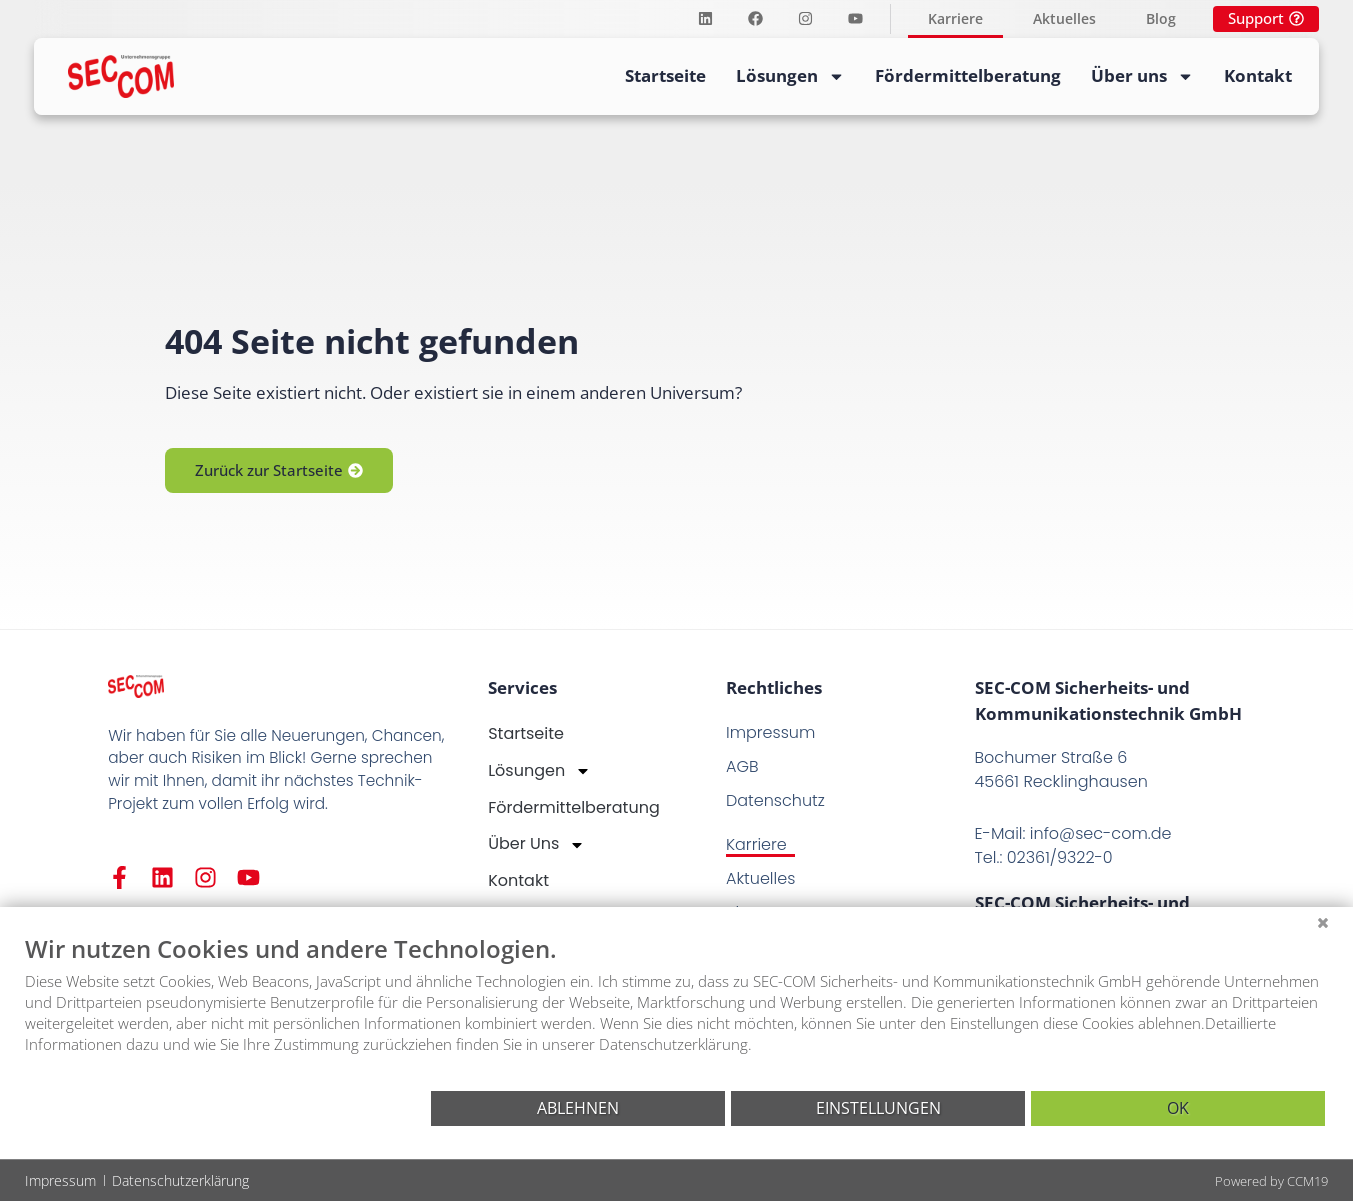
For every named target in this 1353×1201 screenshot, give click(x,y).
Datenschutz (775, 800)
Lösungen (790, 76)
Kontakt (1258, 75)
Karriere (955, 18)
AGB (742, 766)
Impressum (770, 732)
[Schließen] (1323, 922)
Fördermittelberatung (968, 75)
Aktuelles (1064, 18)
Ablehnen (578, 1108)
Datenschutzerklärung (180, 1180)
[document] (676, 1010)
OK (1178, 1108)
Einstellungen (878, 1108)
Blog (1161, 18)
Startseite (665, 75)
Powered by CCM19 (1271, 1181)
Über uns (1142, 76)
